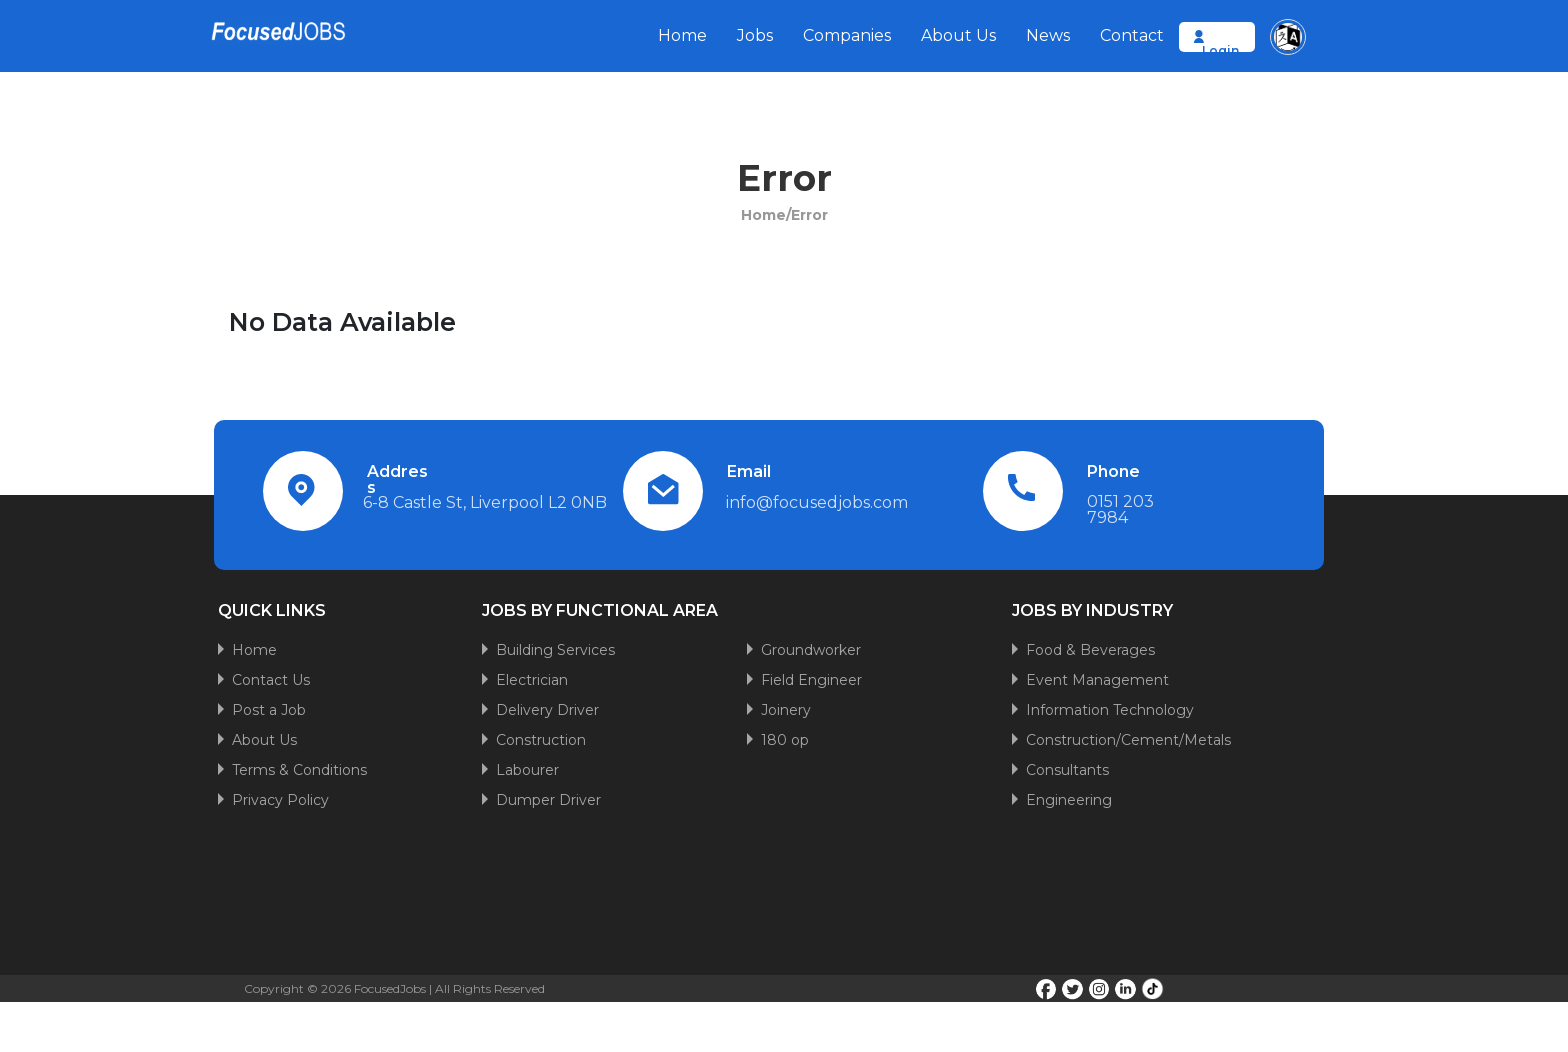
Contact (1132, 35)
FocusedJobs (390, 988)
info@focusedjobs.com (817, 502)
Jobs (755, 35)
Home (682, 35)
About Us (958, 35)
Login (1220, 50)
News (1048, 35)
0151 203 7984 (1120, 509)
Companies (847, 35)
